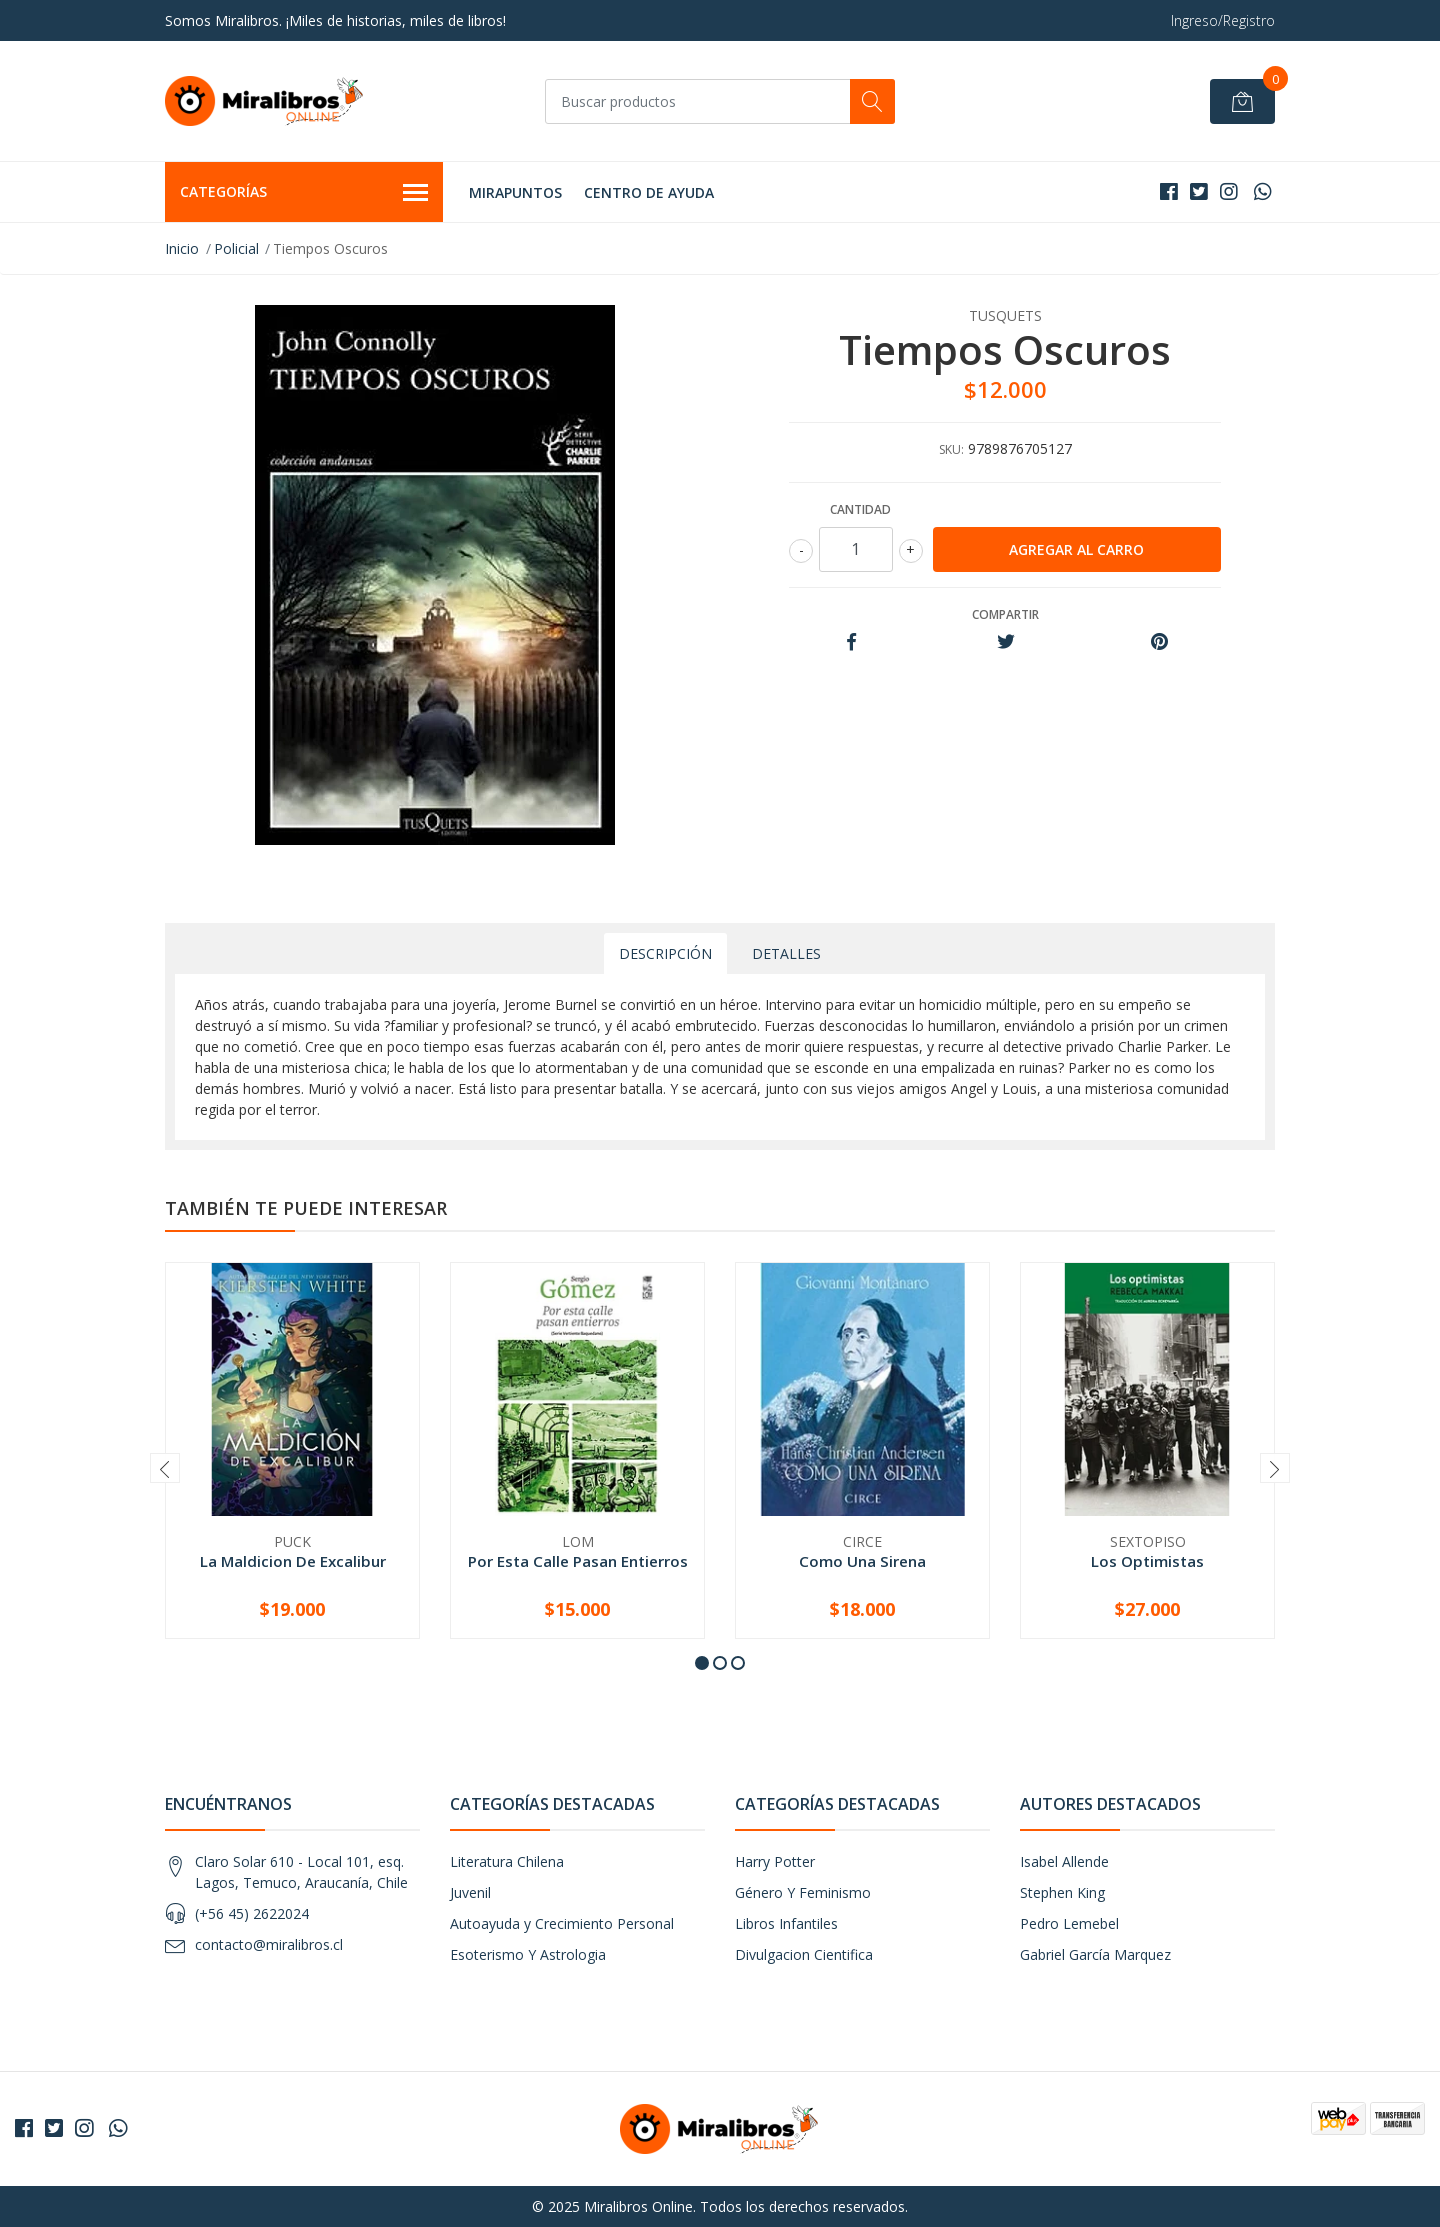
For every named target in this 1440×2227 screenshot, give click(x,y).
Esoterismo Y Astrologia (528, 1954)
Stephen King (1062, 1892)
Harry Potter (775, 1861)
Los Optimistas (1147, 1561)
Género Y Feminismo (803, 1892)
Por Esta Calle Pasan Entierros (578, 1561)
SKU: (951, 449)
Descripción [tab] (665, 953)
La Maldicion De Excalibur (293, 1561)
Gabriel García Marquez (1095, 1954)
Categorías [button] (304, 193)
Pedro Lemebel (1069, 1923)
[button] (702, 1663)
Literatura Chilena (507, 1861)
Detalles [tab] (786, 953)
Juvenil (470, 1892)
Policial (236, 248)
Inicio (182, 248)
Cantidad (860, 509)
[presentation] (165, 1468)
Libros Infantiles (786, 1923)
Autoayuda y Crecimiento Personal (562, 1923)
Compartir (1005, 614)
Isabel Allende (1064, 1861)
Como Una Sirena (862, 1561)
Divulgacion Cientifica (804, 1954)
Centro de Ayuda (649, 192)
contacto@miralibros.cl (269, 1944)
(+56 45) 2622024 (252, 1913)
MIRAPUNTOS (515, 192)
